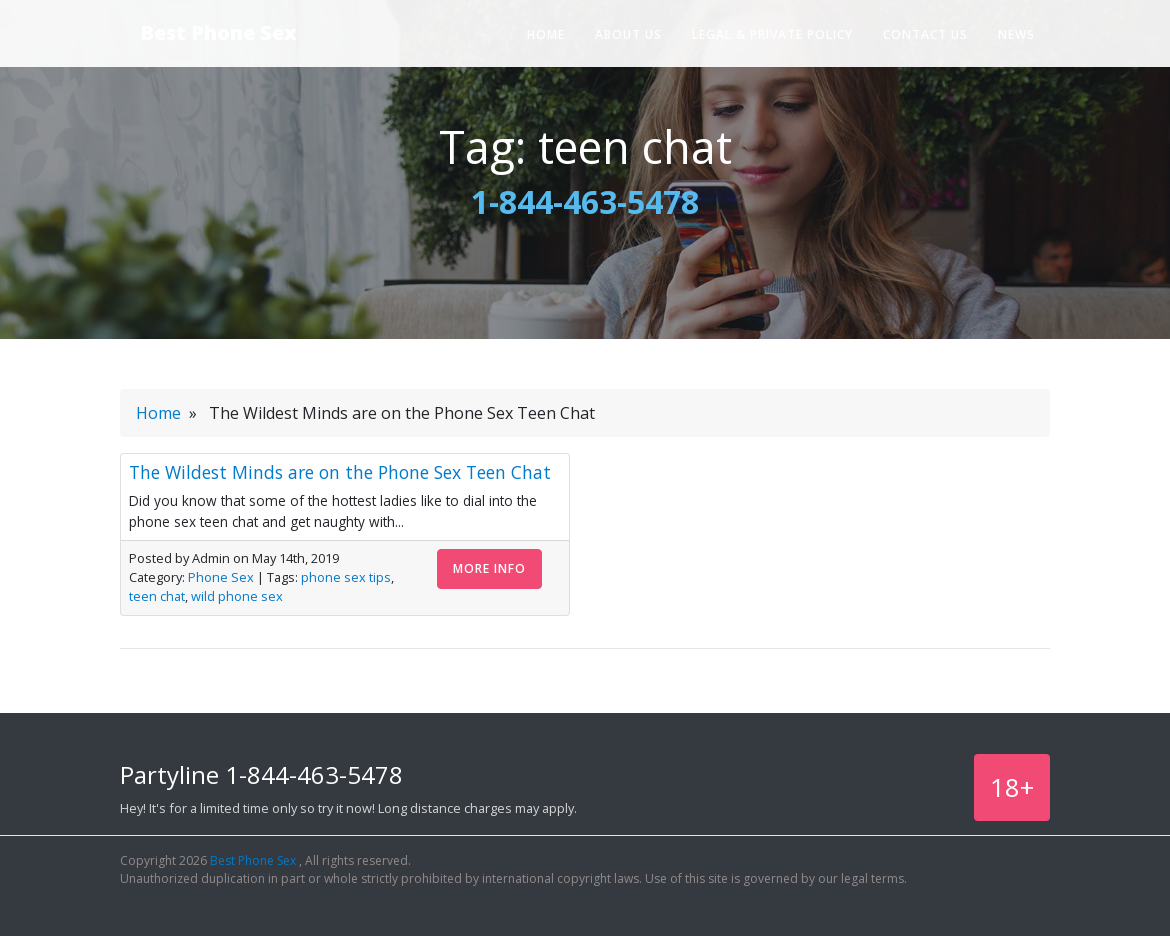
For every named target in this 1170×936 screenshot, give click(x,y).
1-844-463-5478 (585, 201)
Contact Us (925, 34)
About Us (628, 34)
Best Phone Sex (218, 32)
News (1016, 34)
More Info (489, 568)
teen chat (157, 596)
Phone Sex (221, 577)
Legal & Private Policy (772, 34)
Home (546, 34)
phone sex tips (346, 577)
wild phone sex (237, 596)
